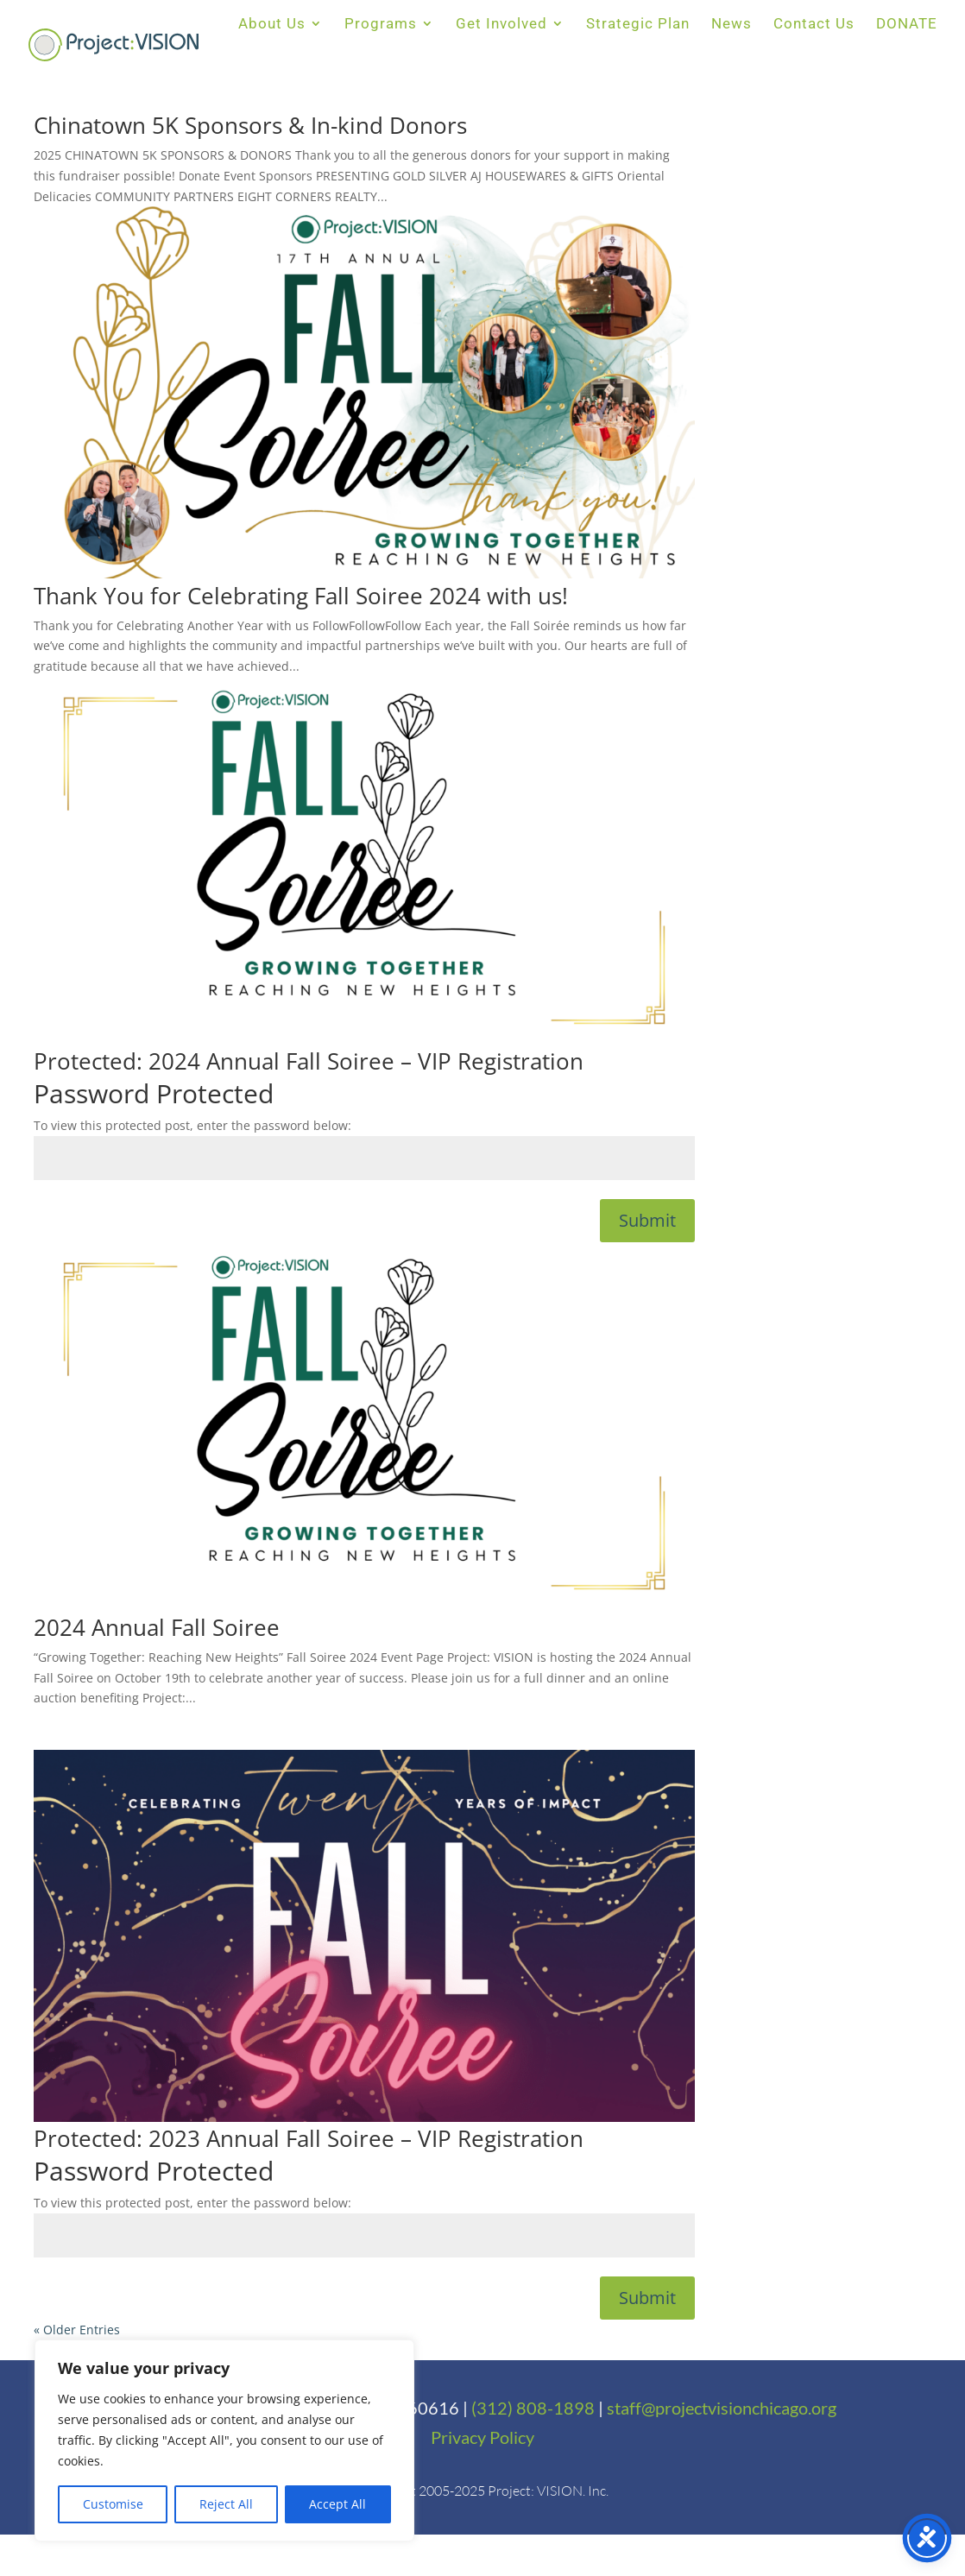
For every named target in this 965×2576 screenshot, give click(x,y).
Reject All (226, 2504)
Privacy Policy (482, 2437)
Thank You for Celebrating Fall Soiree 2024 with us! (301, 595)
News (731, 24)
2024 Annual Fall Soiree (157, 1627)
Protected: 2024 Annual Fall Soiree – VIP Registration (308, 1060)
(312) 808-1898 (533, 2407)
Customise (113, 2504)
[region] (224, 2440)
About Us (272, 24)
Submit (647, 1220)
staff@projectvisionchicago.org (721, 2407)
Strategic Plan (638, 24)
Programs (380, 24)
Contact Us (814, 24)
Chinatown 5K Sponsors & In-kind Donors (250, 125)
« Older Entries (77, 2329)
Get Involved (501, 24)
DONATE (906, 24)
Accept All (337, 2504)
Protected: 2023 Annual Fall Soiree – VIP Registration (308, 2138)
